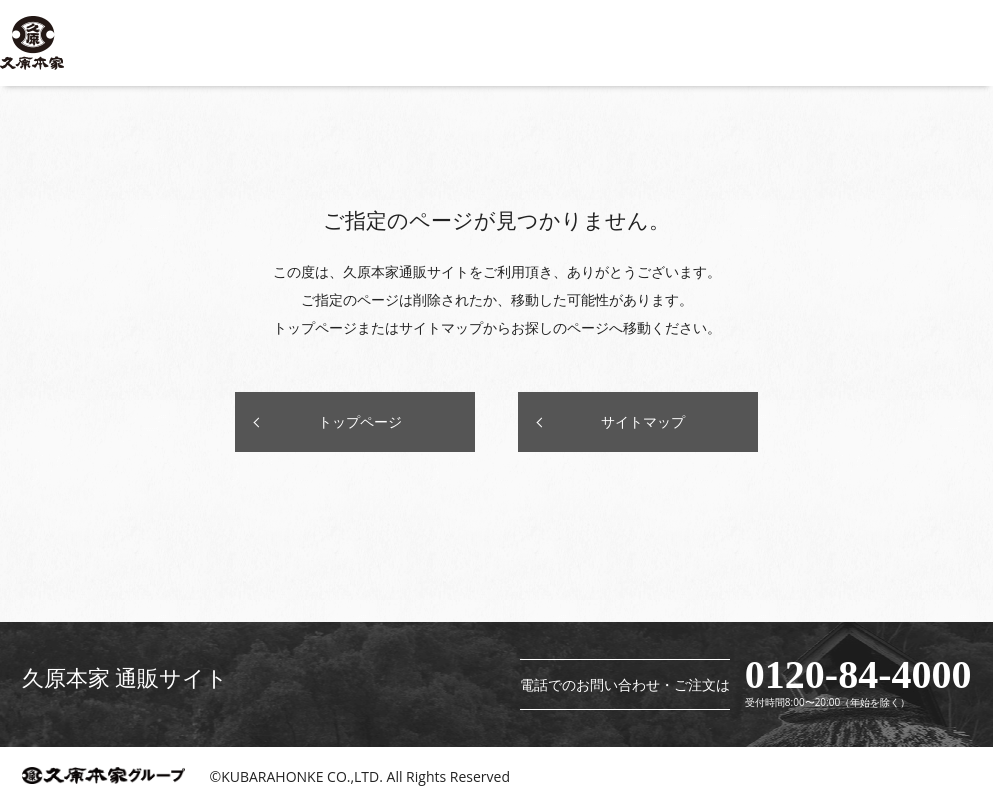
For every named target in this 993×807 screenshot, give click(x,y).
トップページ (360, 421)
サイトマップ (643, 421)
